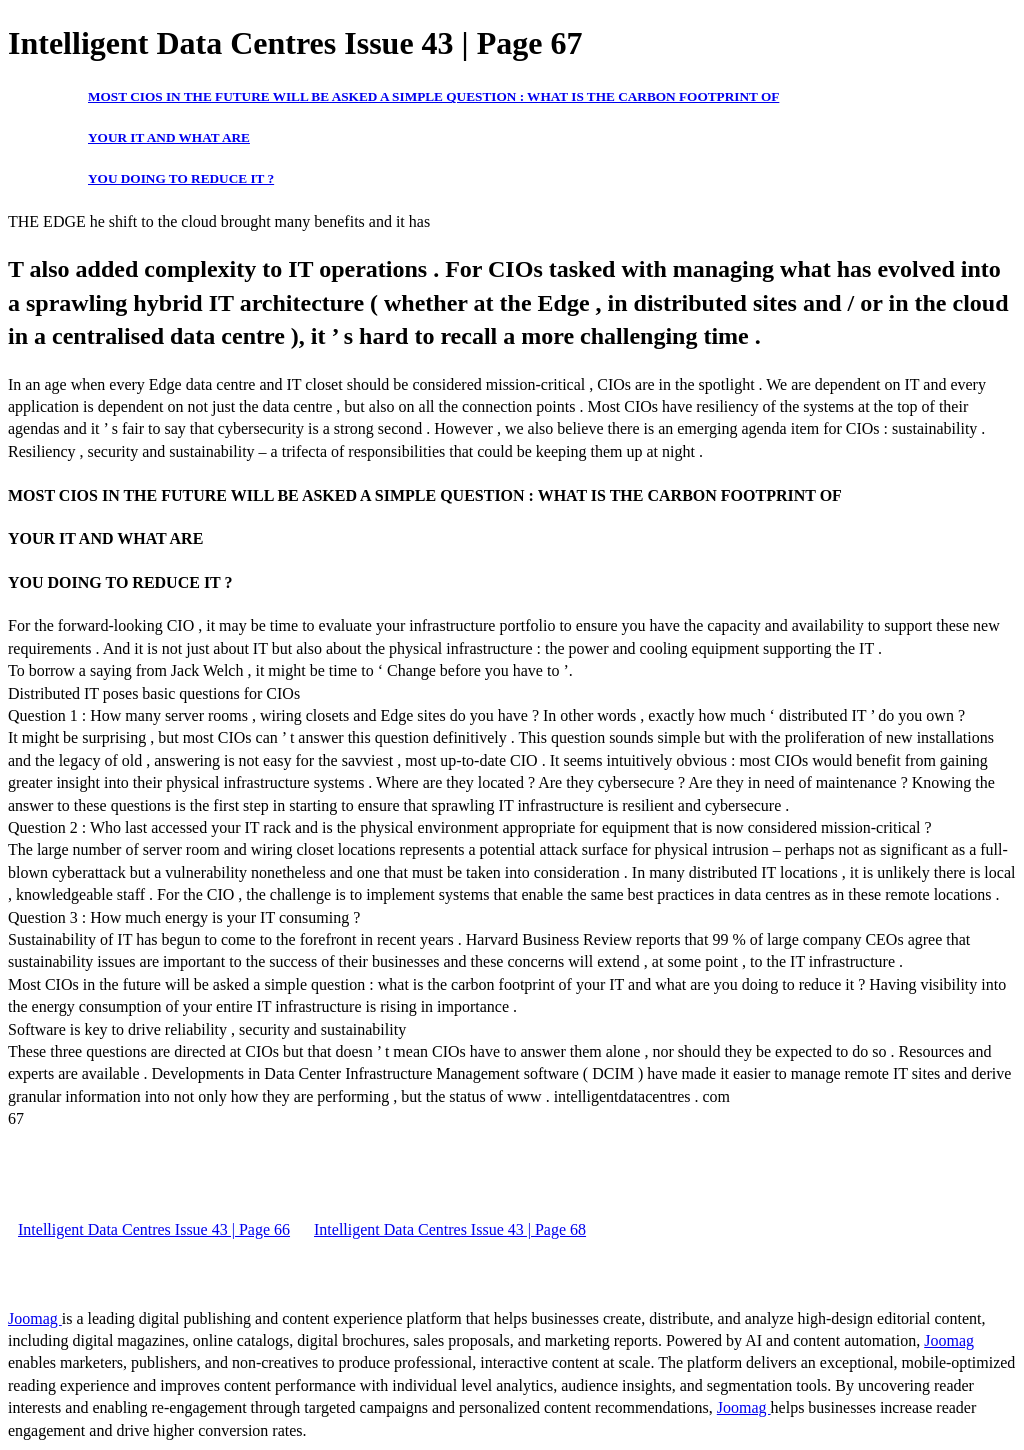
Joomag (35, 1318)
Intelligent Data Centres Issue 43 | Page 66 (154, 1229)
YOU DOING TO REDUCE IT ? (181, 178)
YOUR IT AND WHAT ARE (169, 137)
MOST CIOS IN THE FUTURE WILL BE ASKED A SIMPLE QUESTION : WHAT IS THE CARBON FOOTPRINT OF (433, 96)
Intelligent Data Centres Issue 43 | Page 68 (450, 1229)
